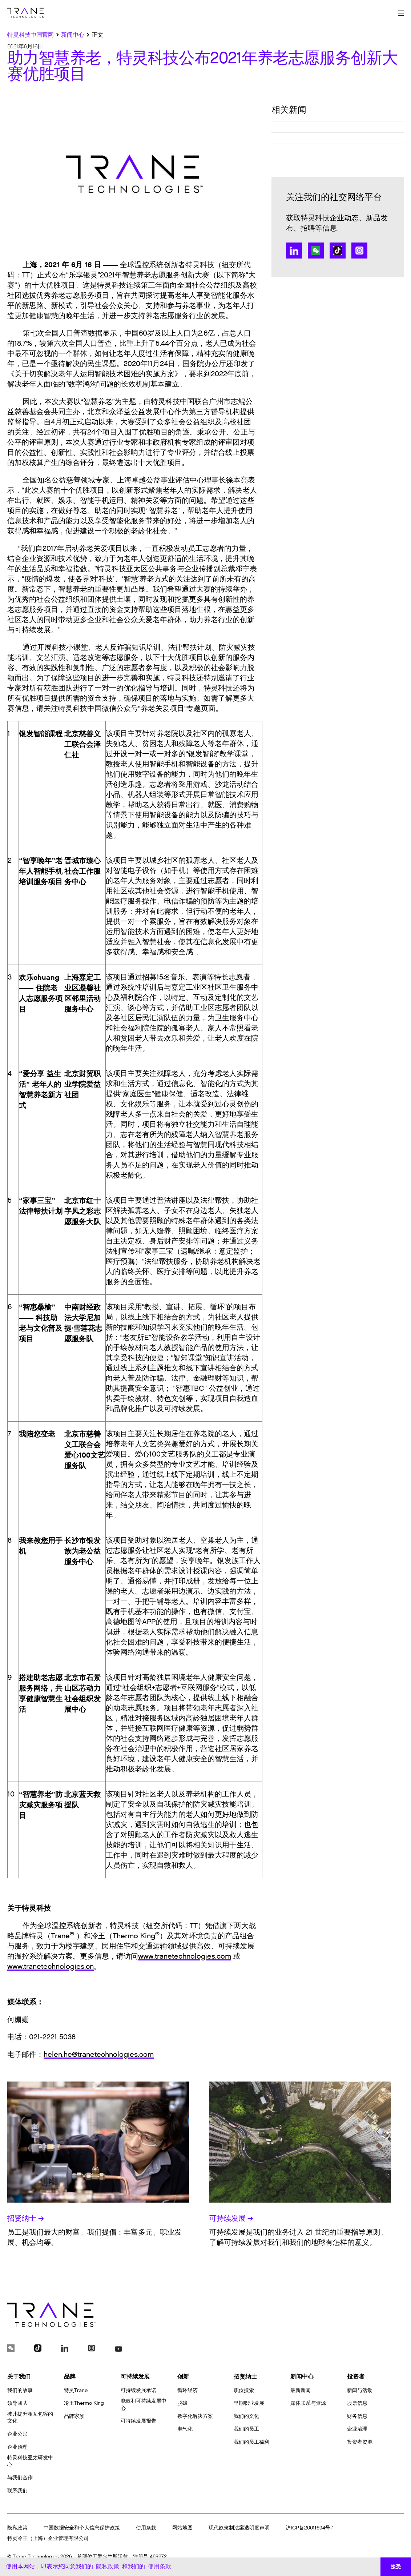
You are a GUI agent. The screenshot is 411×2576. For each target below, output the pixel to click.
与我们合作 (20, 2477)
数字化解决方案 (195, 2416)
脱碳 (182, 2403)
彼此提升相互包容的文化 (30, 2418)
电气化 (185, 2428)
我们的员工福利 (251, 2442)
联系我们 (17, 2490)
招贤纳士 (25, 2218)
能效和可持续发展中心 (143, 2404)
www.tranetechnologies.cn (50, 1966)
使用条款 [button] (159, 2566)
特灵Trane (76, 2390)
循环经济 (187, 2390)
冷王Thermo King (84, 2403)
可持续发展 (231, 2218)
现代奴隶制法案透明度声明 (239, 2527)
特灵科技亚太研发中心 (30, 2461)
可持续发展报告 (138, 2420)
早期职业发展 (249, 2403)
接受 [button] (396, 2566)
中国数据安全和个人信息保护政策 (82, 2527)
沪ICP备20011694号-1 (310, 2527)
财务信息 (357, 2416)
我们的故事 (20, 2390)
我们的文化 (246, 2416)
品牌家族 (74, 2416)
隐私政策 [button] (107, 2566)
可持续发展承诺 (138, 2390)
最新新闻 (300, 2390)
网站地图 (182, 2527)
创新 (183, 2376)
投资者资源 (359, 2442)
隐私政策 (17, 2527)
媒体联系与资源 (308, 2403)
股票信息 (357, 2403)
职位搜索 (244, 2390)
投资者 (355, 2376)
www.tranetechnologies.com (184, 1956)
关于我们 (19, 2376)
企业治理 (17, 2447)
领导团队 (17, 2403)
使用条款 (146, 2527)
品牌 (70, 2376)
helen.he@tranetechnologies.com (99, 2054)
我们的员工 (246, 2428)
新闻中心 (302, 2376)
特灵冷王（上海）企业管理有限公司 (48, 2538)
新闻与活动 (359, 2390)
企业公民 (17, 2434)
